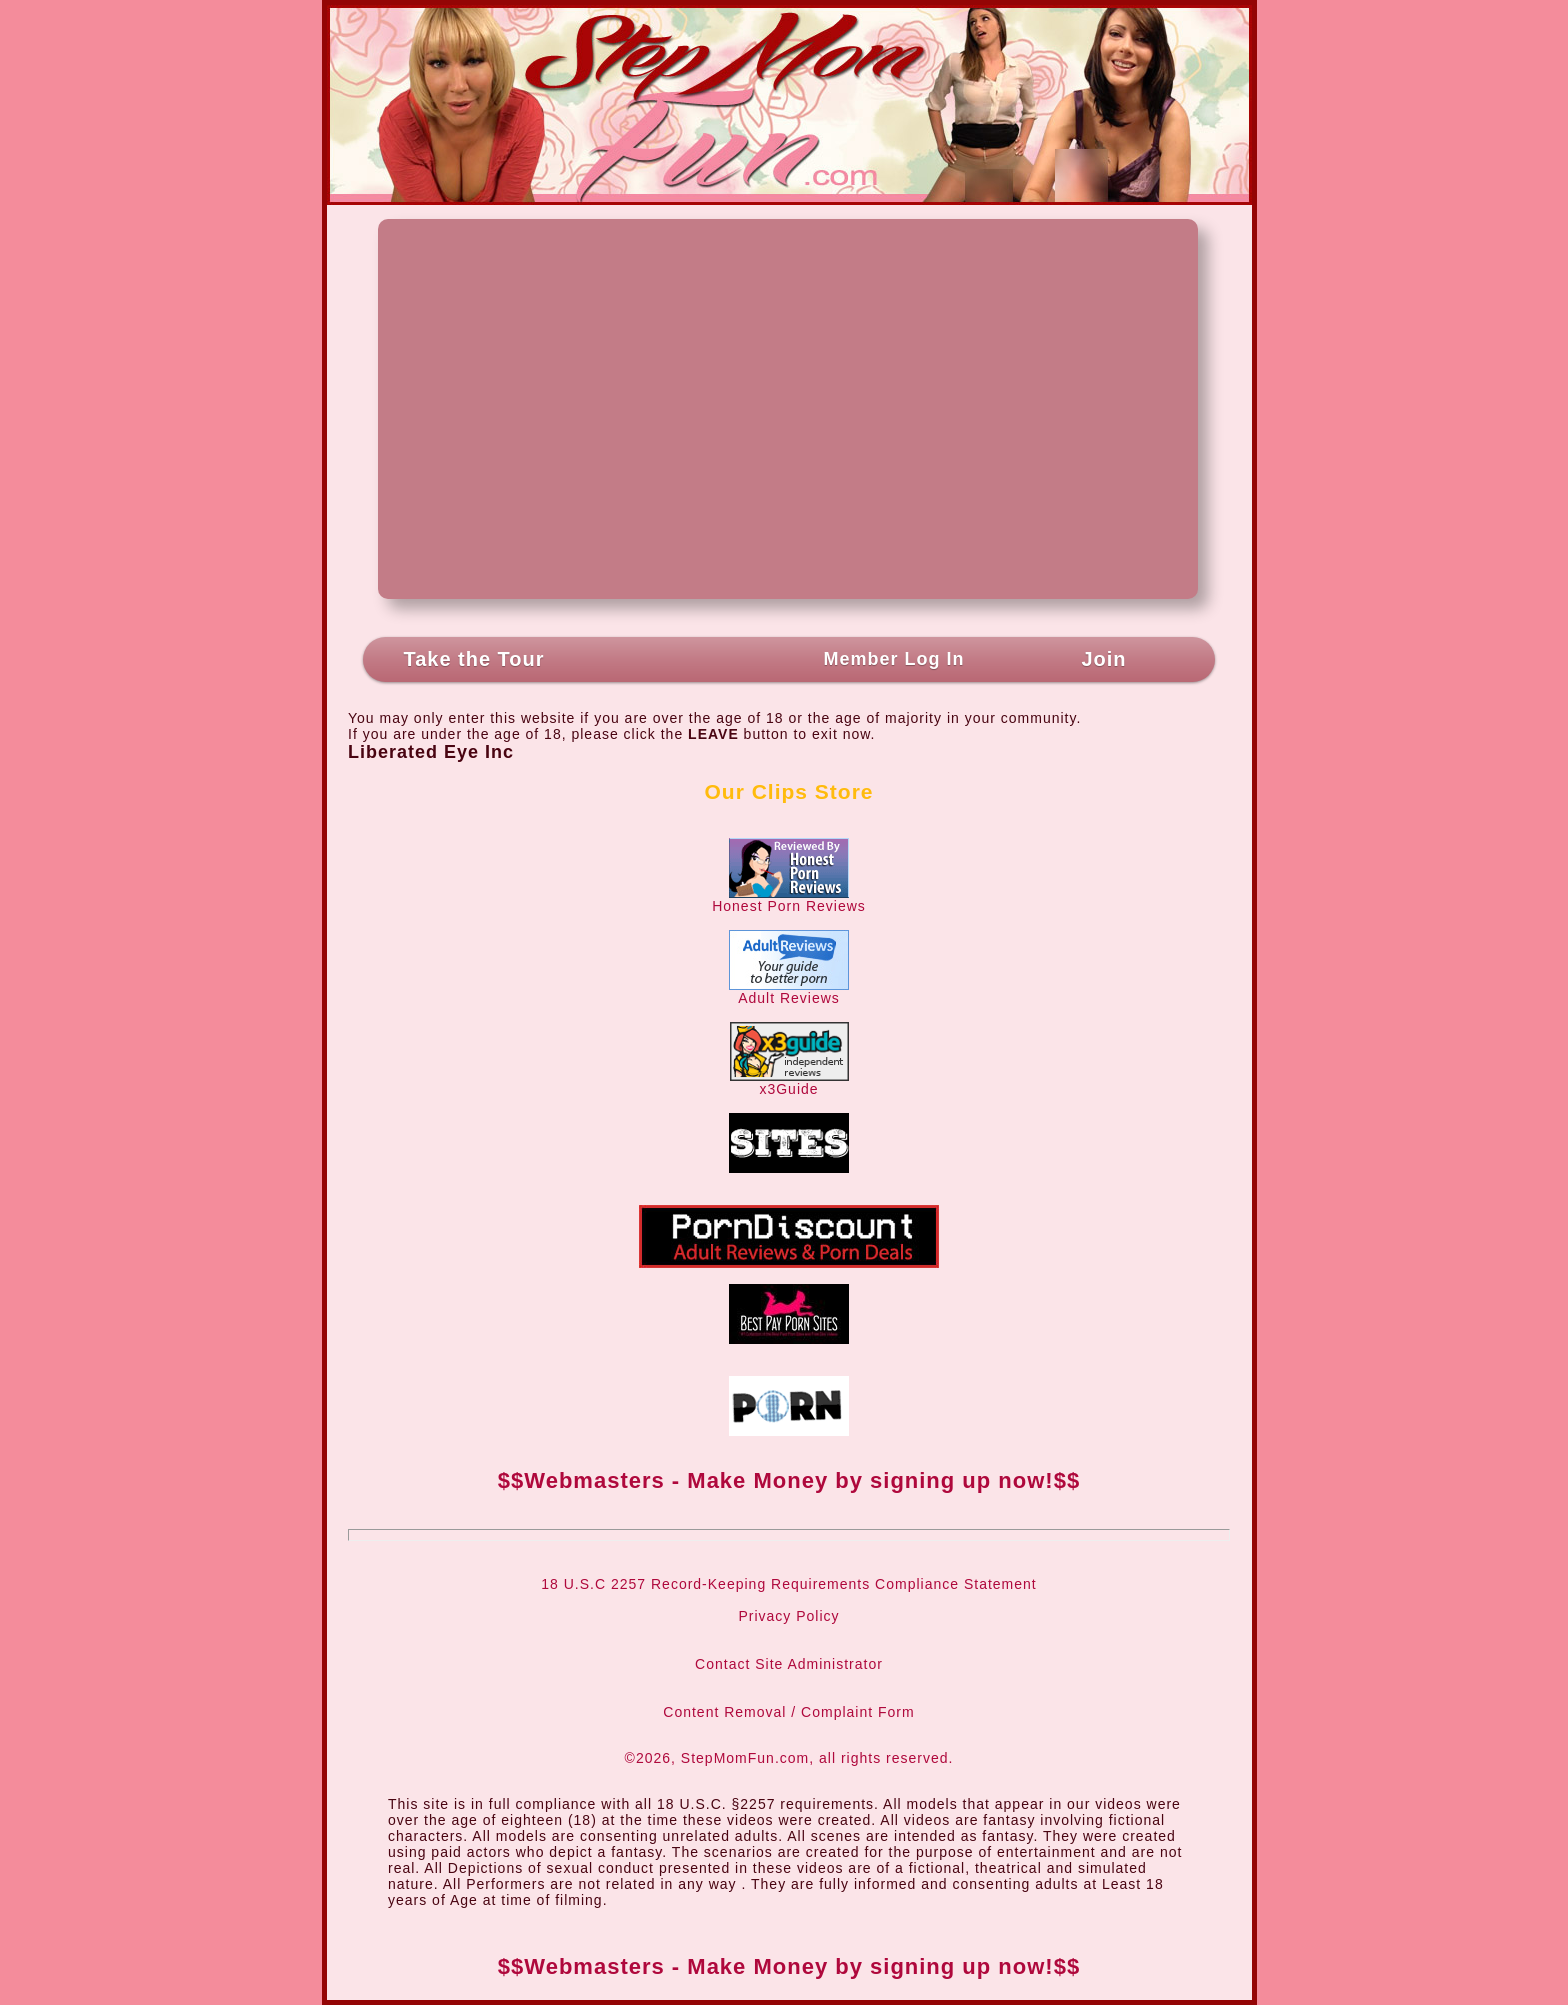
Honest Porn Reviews (789, 899)
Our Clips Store (788, 791)
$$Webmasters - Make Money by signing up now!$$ (789, 1480)
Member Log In (893, 659)
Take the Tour (473, 659)
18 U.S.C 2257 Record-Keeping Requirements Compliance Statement (788, 1584)
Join (1103, 659)
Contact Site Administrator (789, 1664)
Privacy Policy (788, 1616)
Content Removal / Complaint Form (788, 1712)
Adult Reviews (789, 991)
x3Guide (789, 1082)
